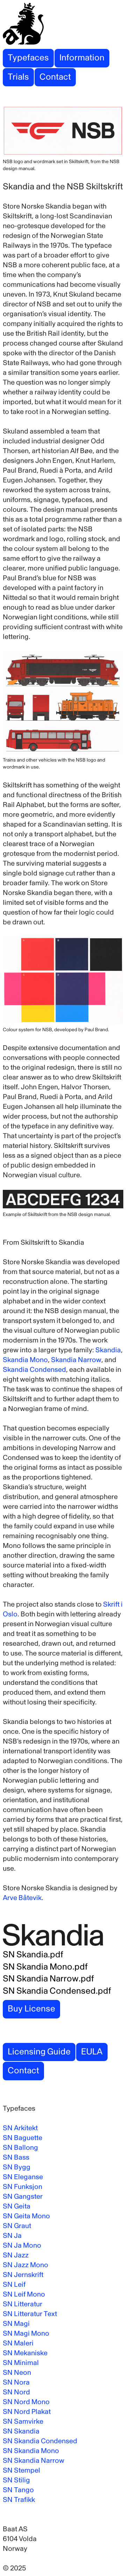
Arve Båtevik (22, 1897)
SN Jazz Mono (25, 2265)
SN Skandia (21, 2431)
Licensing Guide (39, 2051)
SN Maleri (18, 2343)
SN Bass (16, 2157)
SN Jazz (16, 2255)
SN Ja (12, 2235)
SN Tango (18, 2490)
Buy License (31, 2008)
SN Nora (16, 2382)
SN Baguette (22, 2137)
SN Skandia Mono (31, 2450)
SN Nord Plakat (27, 2411)
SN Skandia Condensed (40, 2441)
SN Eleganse (23, 2177)
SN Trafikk (19, 2499)
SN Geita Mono (26, 2216)
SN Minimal (21, 2362)
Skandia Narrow (76, 1359)
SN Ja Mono (22, 2245)
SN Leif (14, 2284)
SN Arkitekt (20, 2128)
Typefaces (28, 57)
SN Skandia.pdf (33, 1954)
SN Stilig (16, 2480)
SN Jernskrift (23, 2274)
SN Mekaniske (25, 2353)
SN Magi (16, 2323)
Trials (18, 77)
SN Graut (17, 2225)
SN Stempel (21, 2470)
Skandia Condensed (34, 1369)
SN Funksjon (22, 2186)
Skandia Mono (25, 1359)
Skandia (108, 1350)
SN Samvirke (23, 2421)
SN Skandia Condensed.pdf (57, 1991)
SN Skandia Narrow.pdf (48, 1978)
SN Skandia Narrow (33, 2460)
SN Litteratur (22, 2304)
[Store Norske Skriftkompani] (65, 24)
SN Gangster (23, 2196)
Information (81, 57)
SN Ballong (20, 2147)
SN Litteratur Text (30, 2313)
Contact (55, 77)
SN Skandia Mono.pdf (45, 1967)
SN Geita (16, 2206)
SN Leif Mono (24, 2294)
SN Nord (16, 2392)
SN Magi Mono (26, 2333)
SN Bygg (16, 2167)
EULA (92, 2051)
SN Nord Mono (26, 2401)
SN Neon (17, 2372)
